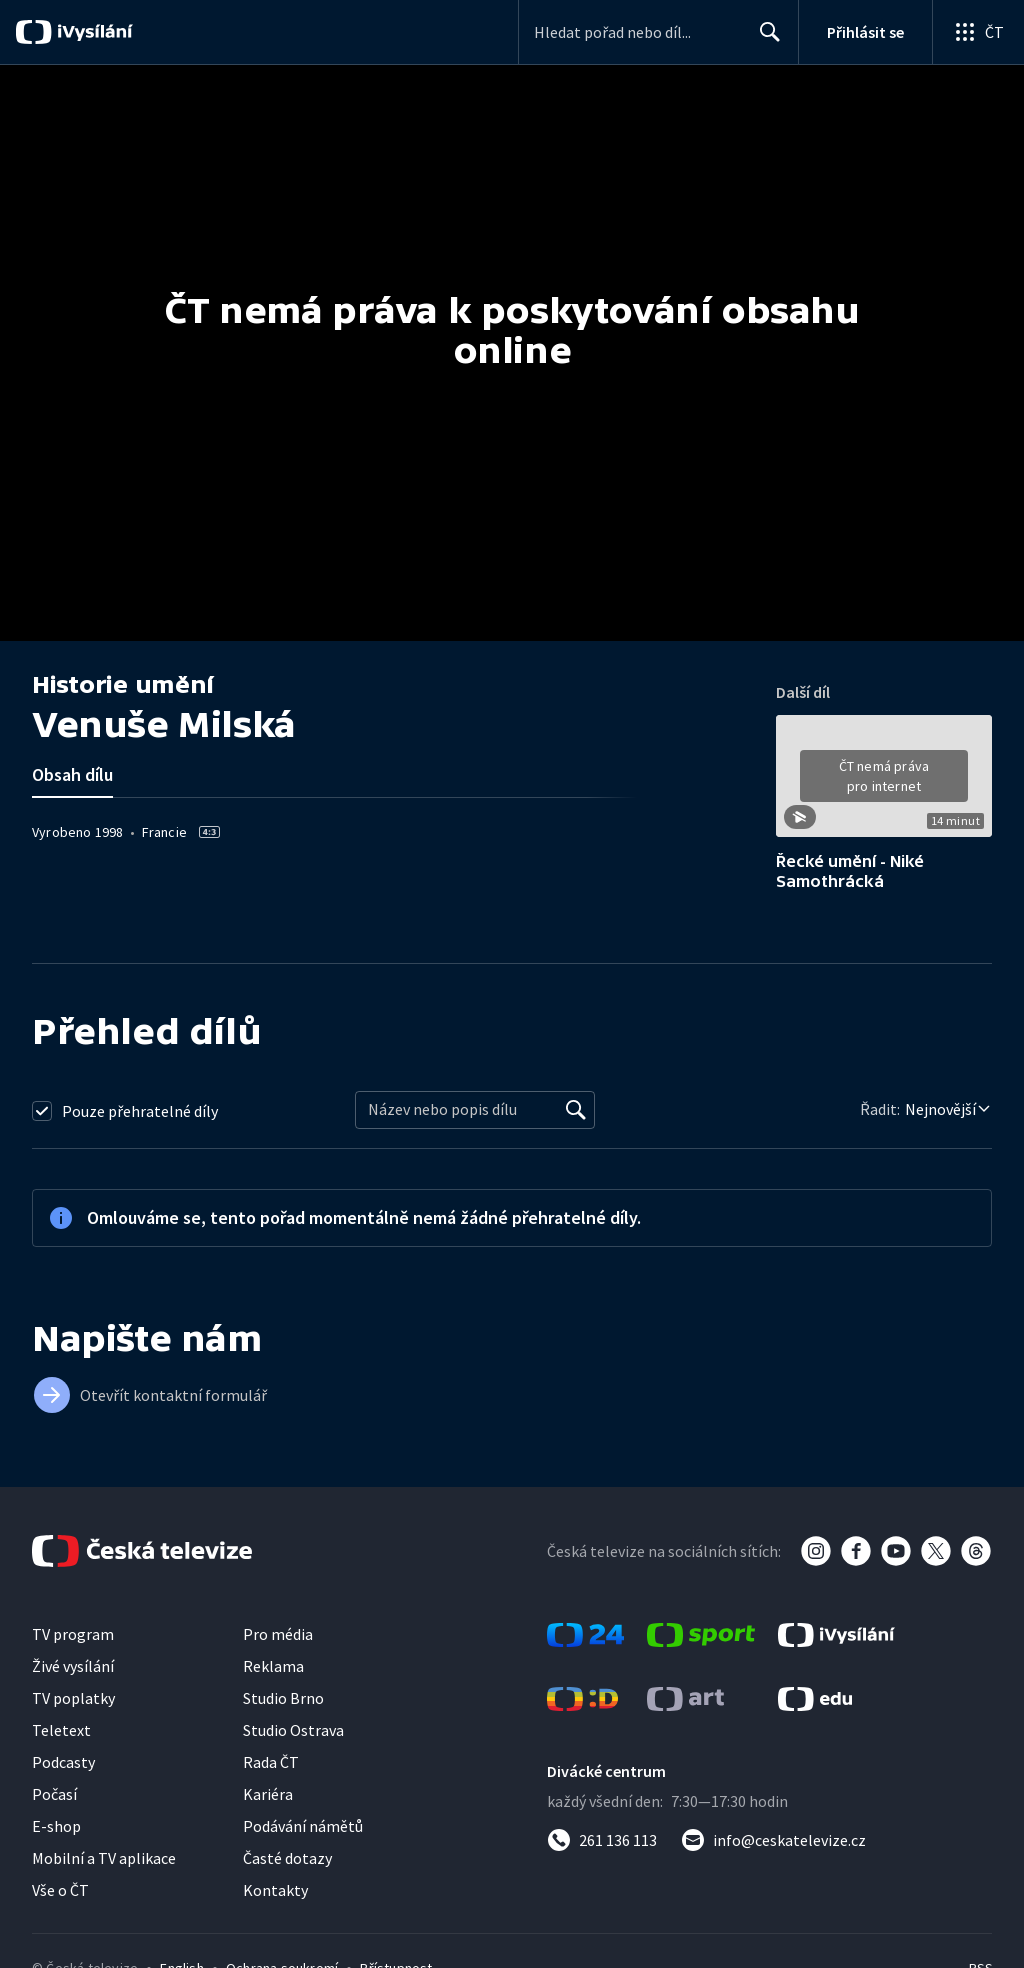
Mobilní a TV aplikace (104, 1858)
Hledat (764, 40)
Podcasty (63, 1762)
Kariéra (268, 1794)
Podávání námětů (303, 1826)
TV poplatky (73, 1698)
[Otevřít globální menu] (978, 32)
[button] (884, 783)
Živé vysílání (73, 1666)
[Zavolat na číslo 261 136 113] (602, 1840)
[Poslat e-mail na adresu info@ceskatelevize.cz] (773, 1840)
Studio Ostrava (293, 1730)
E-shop (56, 1826)
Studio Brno (283, 1698)
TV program (73, 1634)
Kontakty (275, 1890)
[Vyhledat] (576, 1110)
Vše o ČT (60, 1890)
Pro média (278, 1634)
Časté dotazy (287, 1858)
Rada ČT (271, 1762)
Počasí (54, 1794)
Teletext (61, 1730)
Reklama (273, 1666)
